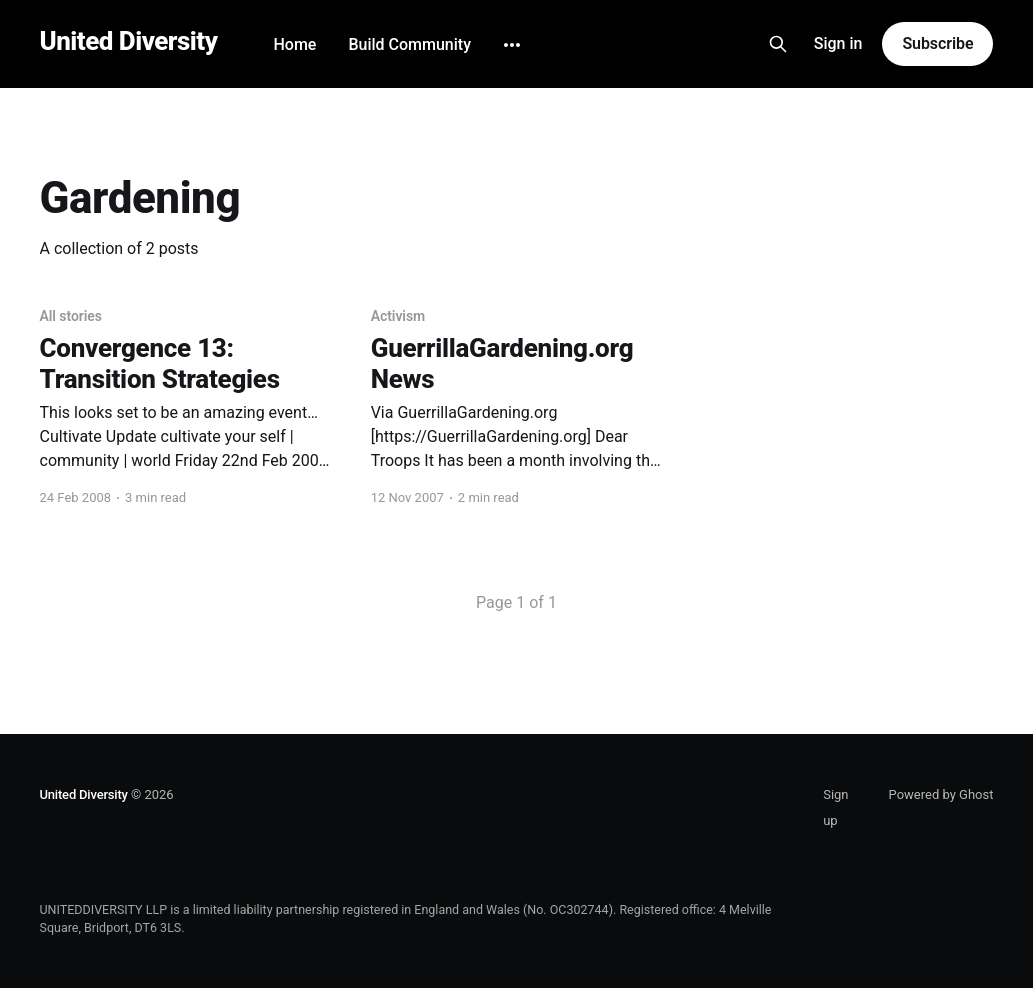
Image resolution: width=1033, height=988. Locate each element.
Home (294, 44)
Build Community (409, 44)
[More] (512, 45)
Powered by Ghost (941, 794)
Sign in (838, 43)
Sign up (835, 807)
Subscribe (937, 43)
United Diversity (129, 41)
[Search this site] (778, 44)
